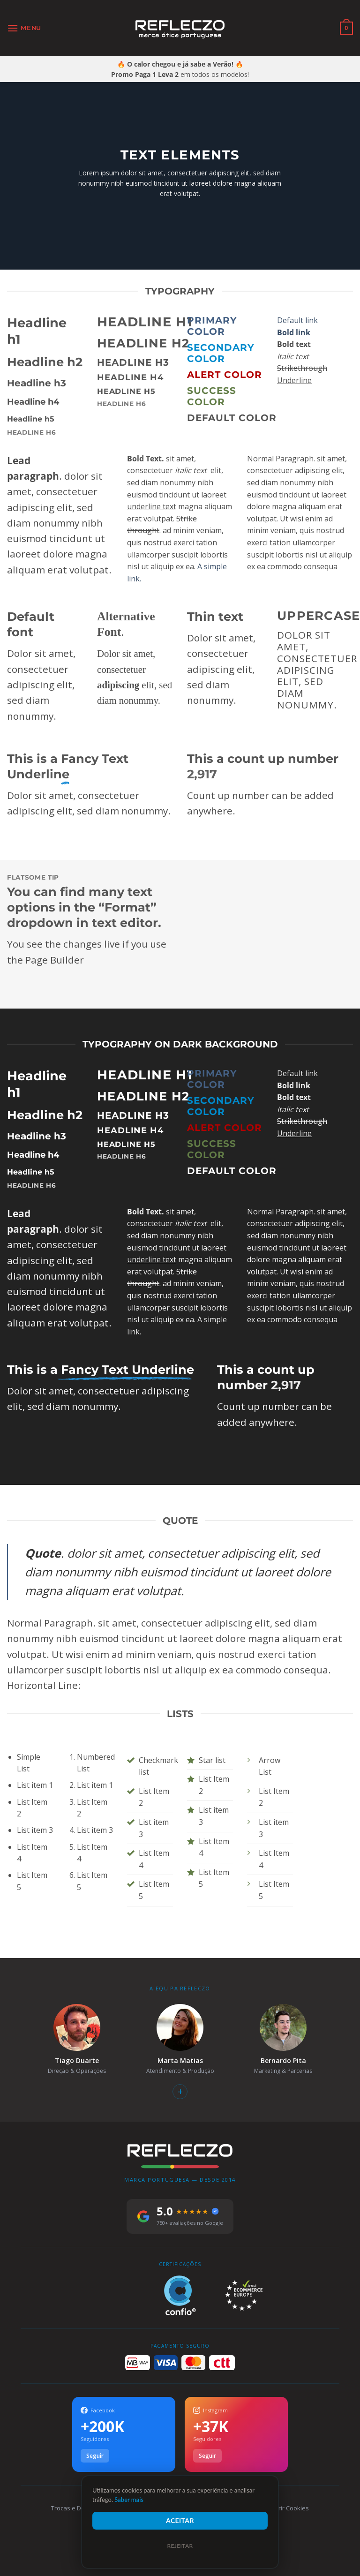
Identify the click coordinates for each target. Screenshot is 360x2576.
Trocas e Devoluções (81, 2508)
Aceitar (180, 2520)
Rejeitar (180, 2545)
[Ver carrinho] (346, 28)
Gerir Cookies (289, 2508)
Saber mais (128, 2499)
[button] (24, 27)
